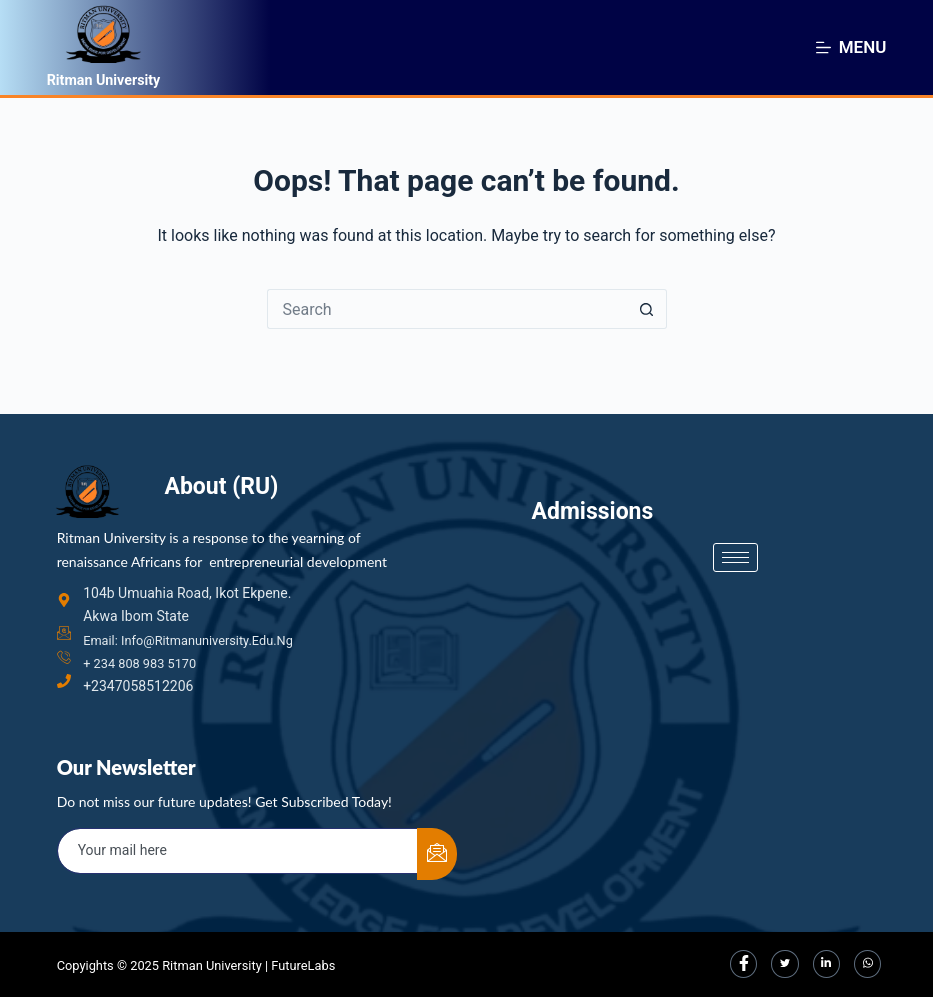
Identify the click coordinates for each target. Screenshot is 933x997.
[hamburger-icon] (735, 532)
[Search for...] (447, 309)
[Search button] (647, 309)
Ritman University (118, 78)
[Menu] (851, 47)
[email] (238, 849)
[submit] (437, 852)
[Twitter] (780, 963)
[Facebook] (737, 963)
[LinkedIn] (823, 963)
